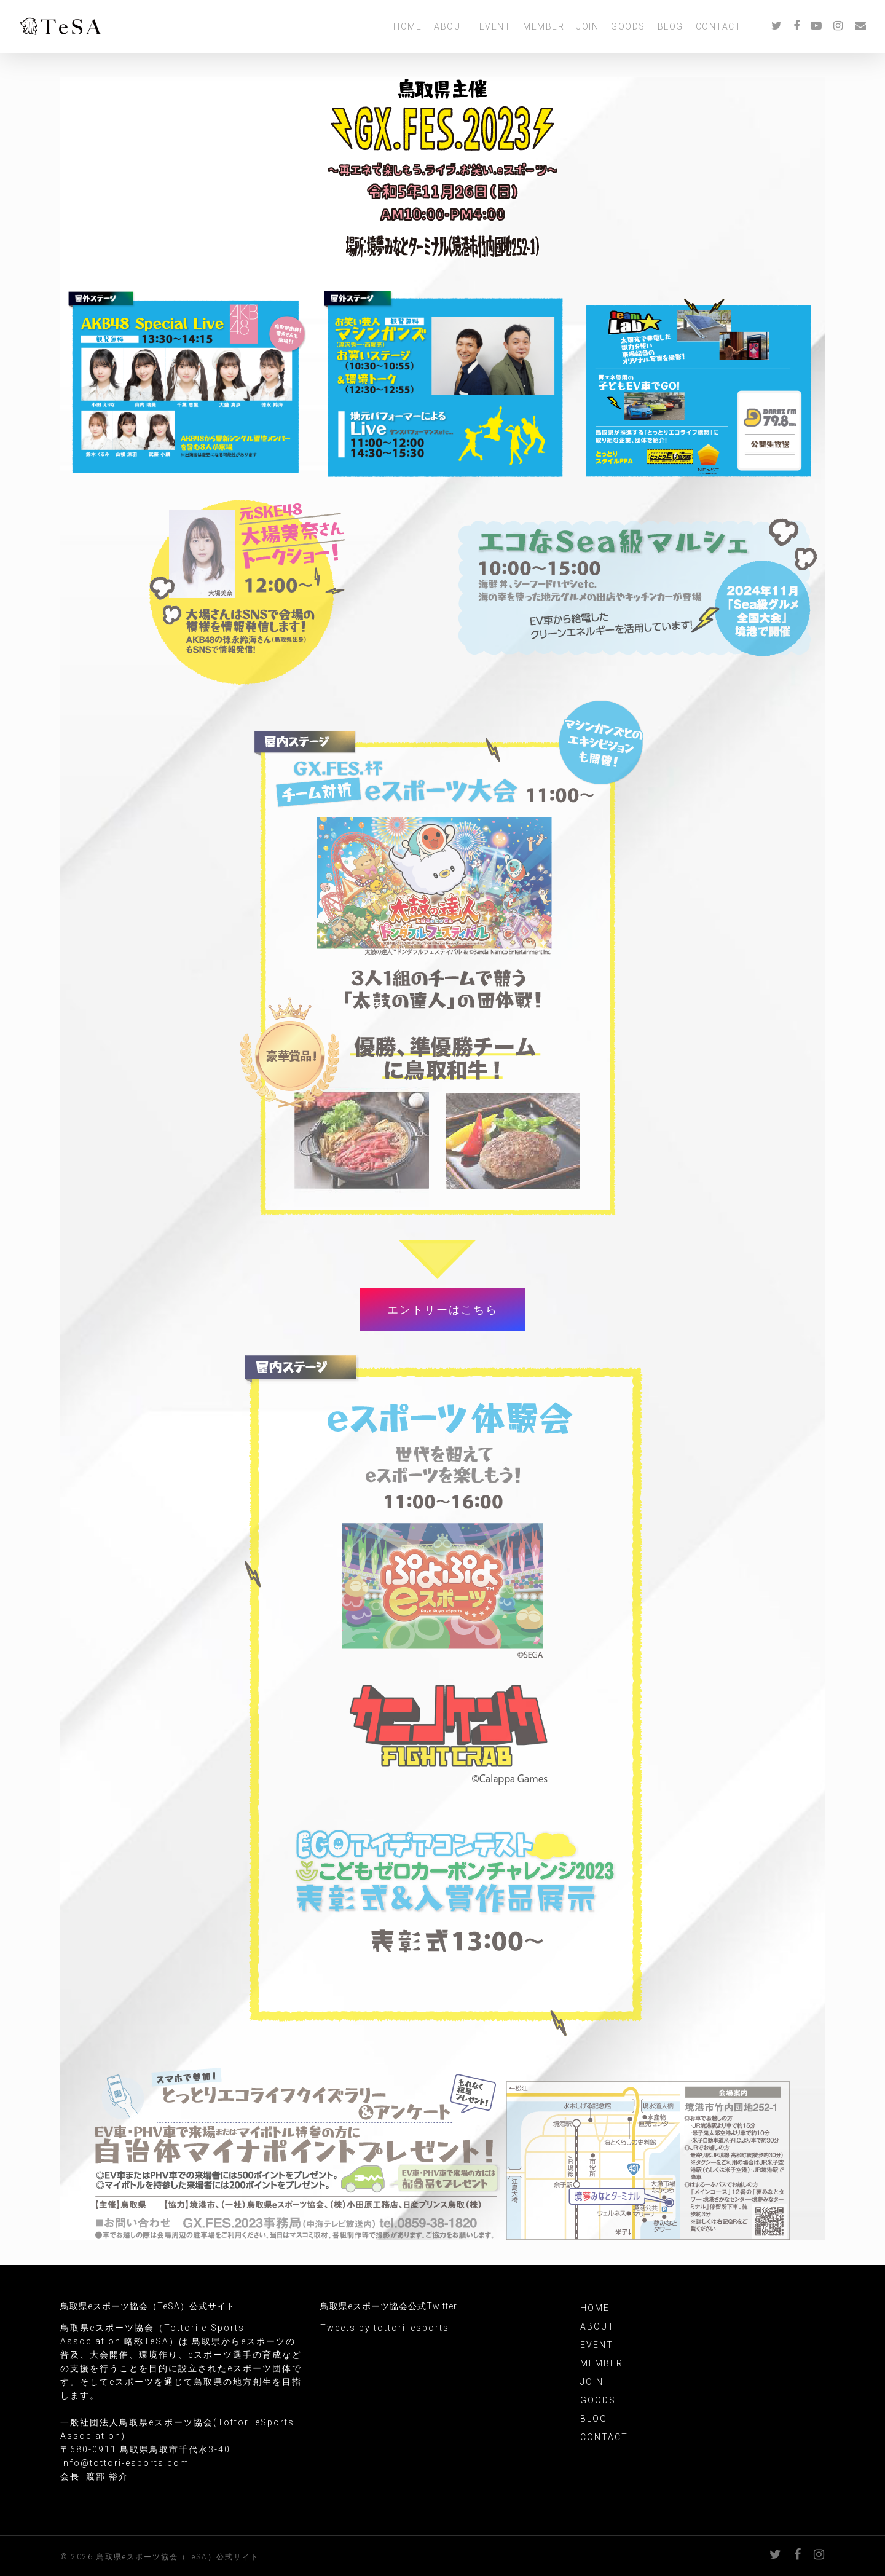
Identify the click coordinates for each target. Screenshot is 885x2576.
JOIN (587, 26)
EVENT (495, 26)
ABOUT (450, 26)
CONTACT (719, 26)
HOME (407, 26)
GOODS (628, 26)
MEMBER (543, 26)
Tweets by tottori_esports (384, 2328)
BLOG (670, 26)
